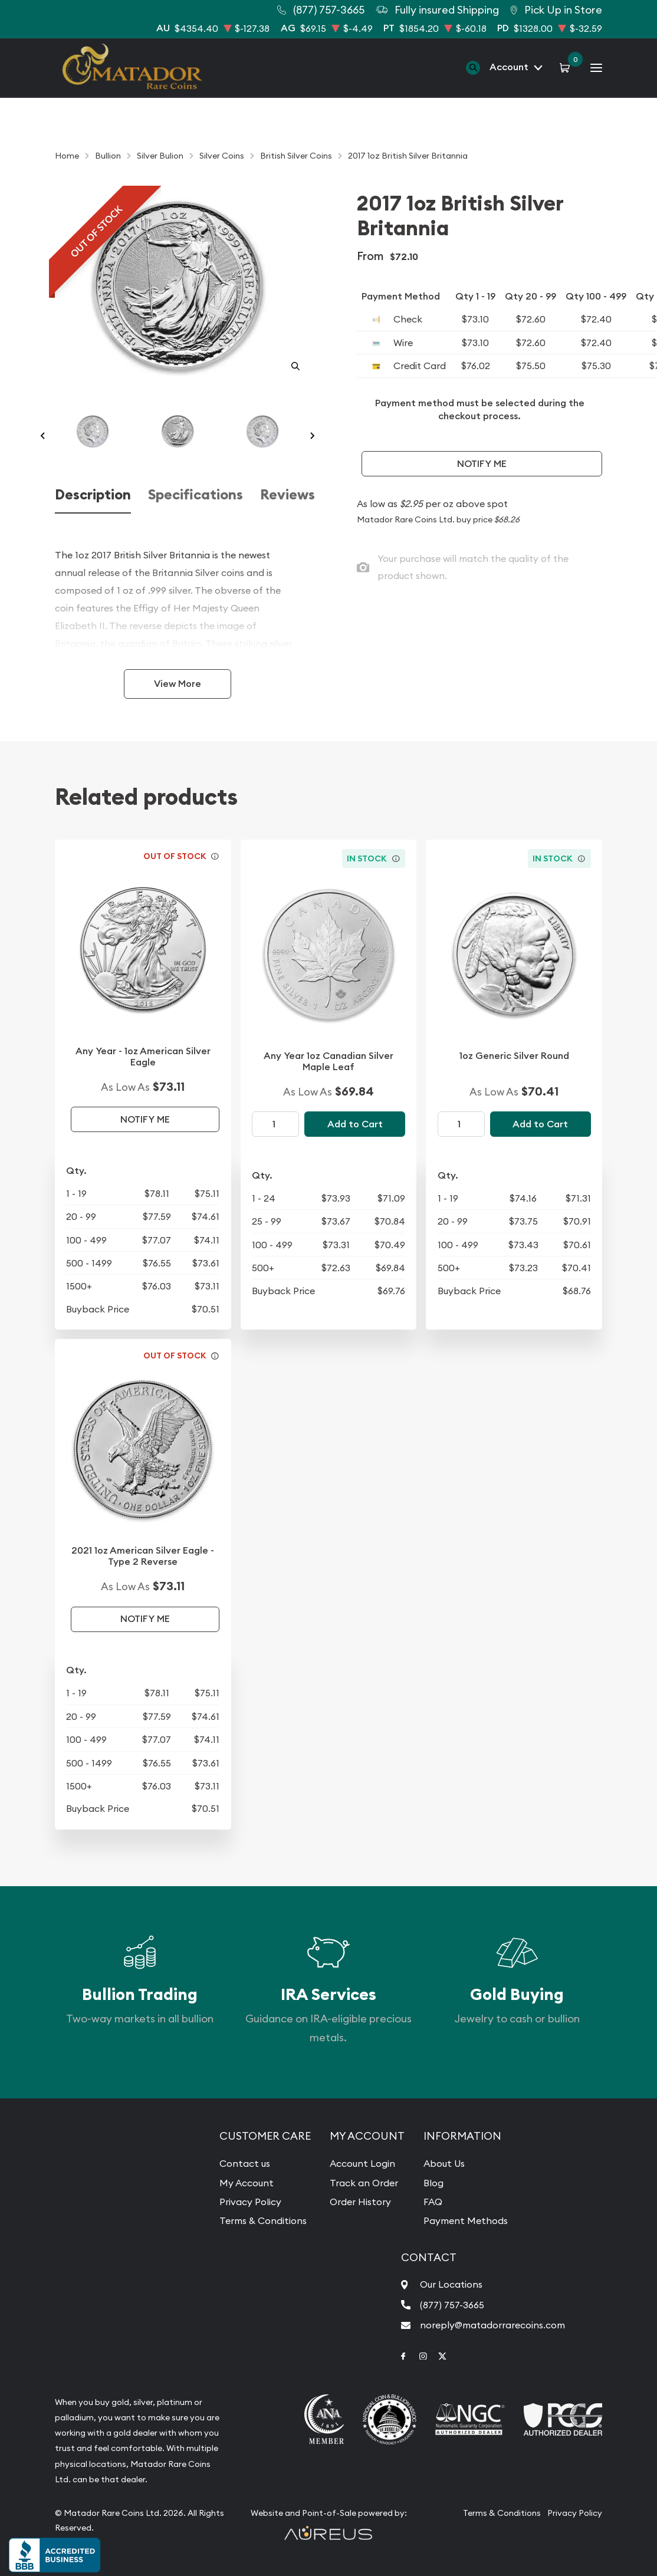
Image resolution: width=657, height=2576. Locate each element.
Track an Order (364, 2183)
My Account (246, 2183)
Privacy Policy (250, 2201)
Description (93, 494)
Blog (433, 2183)
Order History (360, 2201)
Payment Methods (465, 2220)
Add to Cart (355, 1124)
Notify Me (482, 464)
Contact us (244, 2163)
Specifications (195, 494)
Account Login (362, 2163)
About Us (444, 2163)
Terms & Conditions (263, 2220)
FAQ (432, 2201)
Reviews (287, 494)
